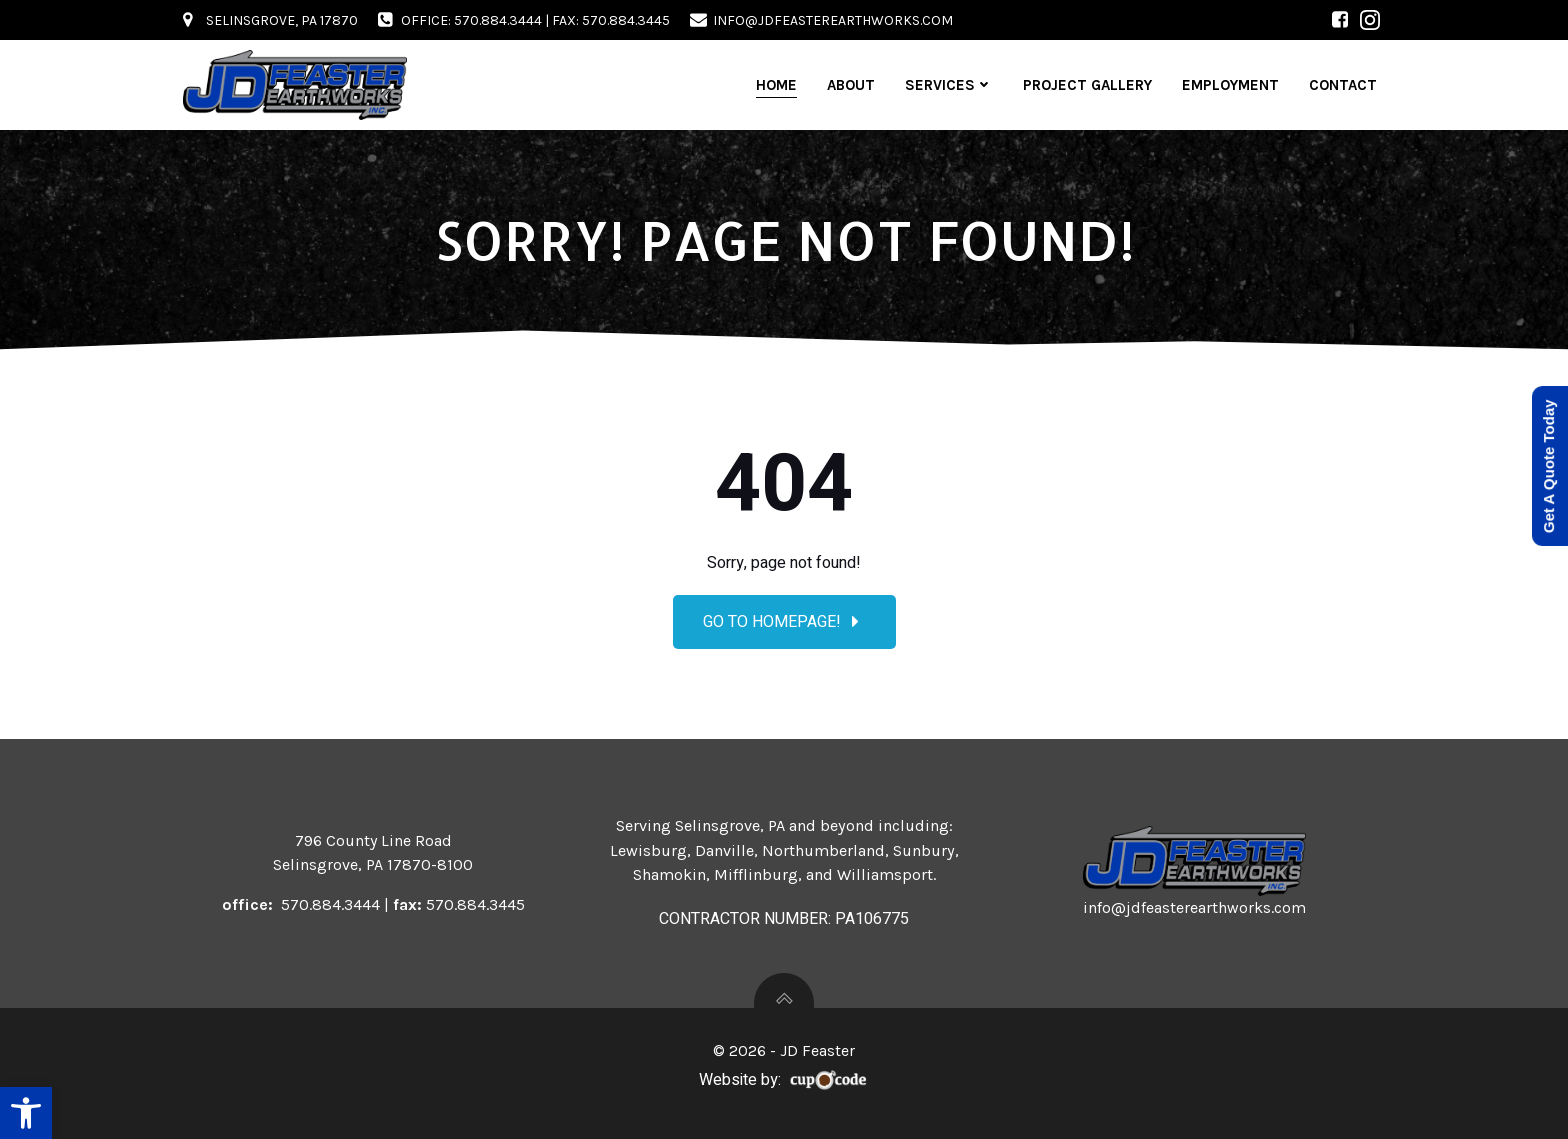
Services (949, 85)
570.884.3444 (330, 904)
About (851, 85)
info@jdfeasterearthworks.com (1194, 907)
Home (776, 85)
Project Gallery (1087, 85)
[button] (26, 1113)
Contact (1343, 85)
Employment (1230, 85)
